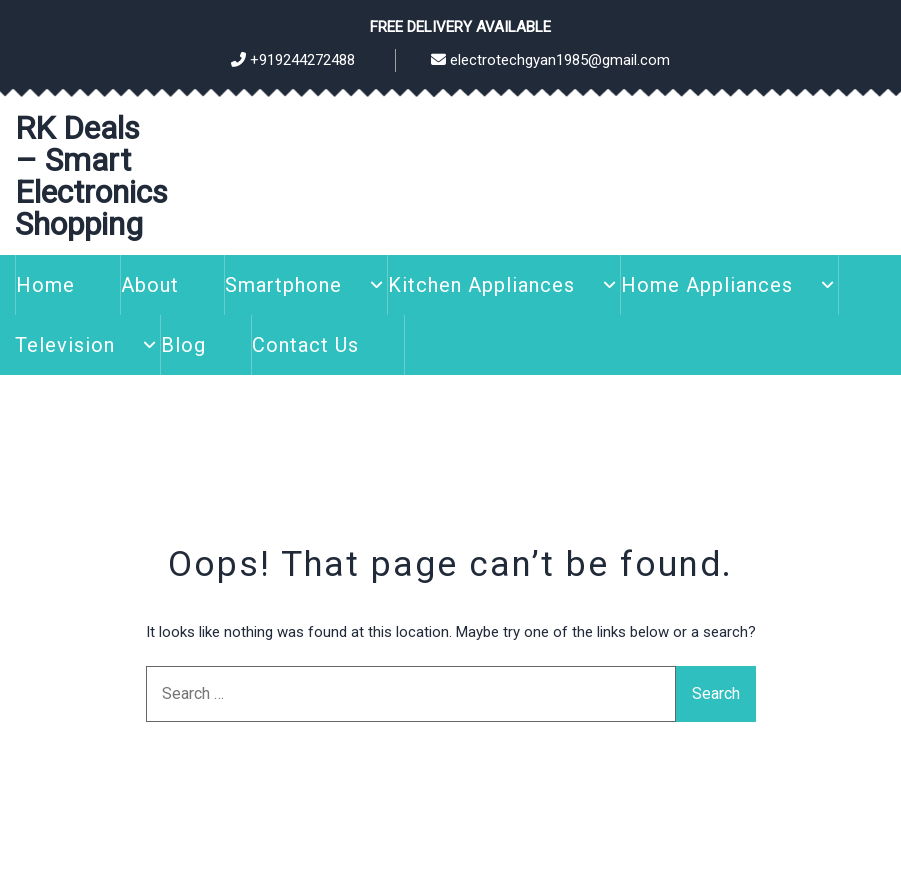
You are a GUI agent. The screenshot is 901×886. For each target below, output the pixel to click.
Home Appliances (707, 285)
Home (45, 285)
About (150, 285)
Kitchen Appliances (481, 285)
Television (65, 345)
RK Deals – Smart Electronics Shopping (91, 176)
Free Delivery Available (460, 27)
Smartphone (283, 285)
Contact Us (305, 345)
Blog (183, 345)
